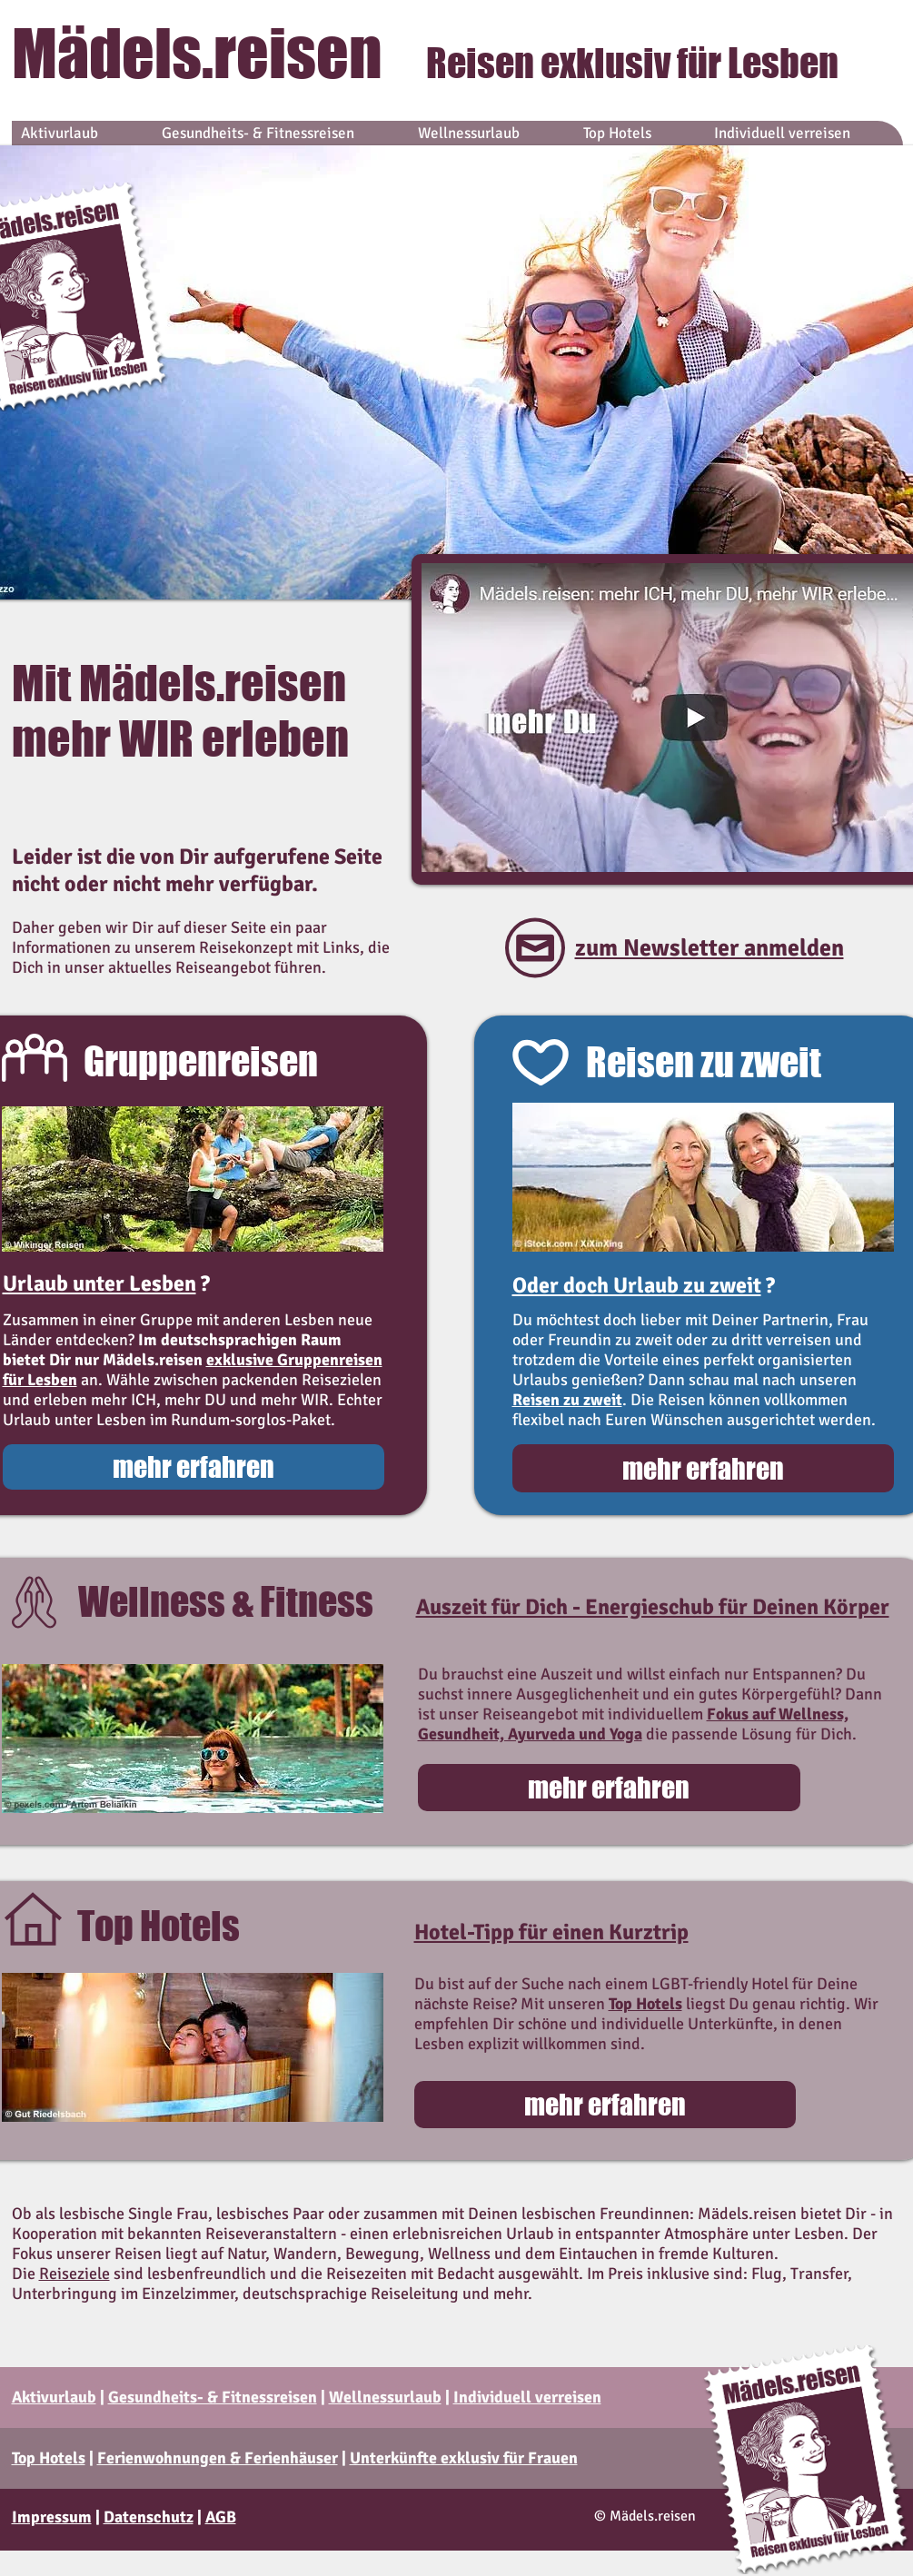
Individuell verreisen (527, 2397)
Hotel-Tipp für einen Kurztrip (551, 1932)
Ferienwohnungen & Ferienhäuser (217, 2458)
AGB (220, 2517)
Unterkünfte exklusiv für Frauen (464, 2458)
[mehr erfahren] (193, 1467)
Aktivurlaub (54, 2397)
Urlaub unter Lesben (99, 1283)
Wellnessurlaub (385, 2397)
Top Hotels (48, 2458)
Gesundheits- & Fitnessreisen (212, 2397)
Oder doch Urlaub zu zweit (636, 1285)
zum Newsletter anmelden (709, 948)
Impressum (52, 2517)
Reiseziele (74, 2274)
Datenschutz (149, 2517)
